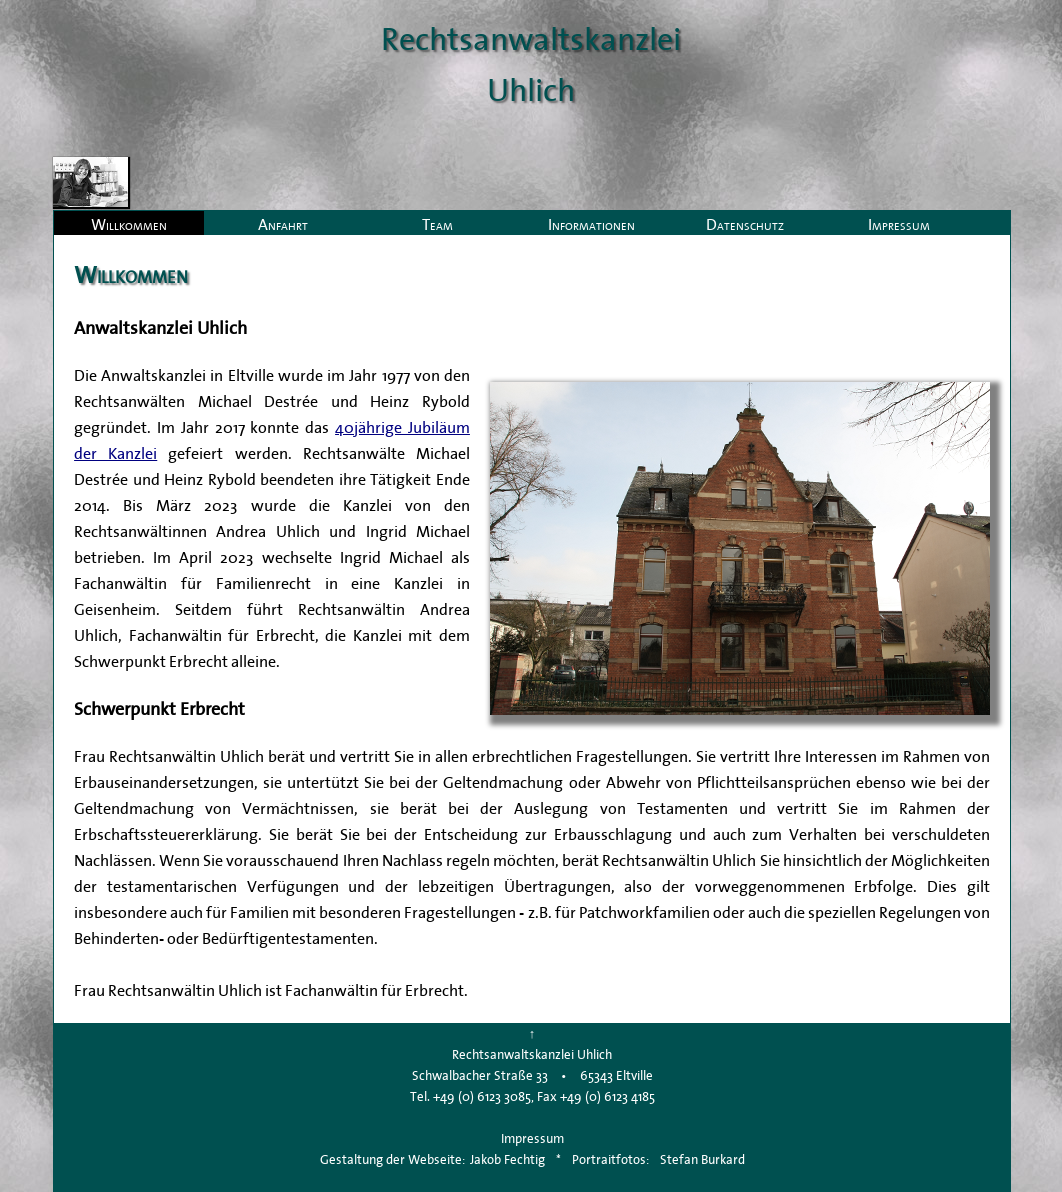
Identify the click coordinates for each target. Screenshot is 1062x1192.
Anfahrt (283, 224)
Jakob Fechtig (507, 1159)
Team (437, 224)
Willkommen (129, 224)
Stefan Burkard (702, 1159)
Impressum (899, 224)
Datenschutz (745, 224)
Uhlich (531, 89)
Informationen (591, 224)
